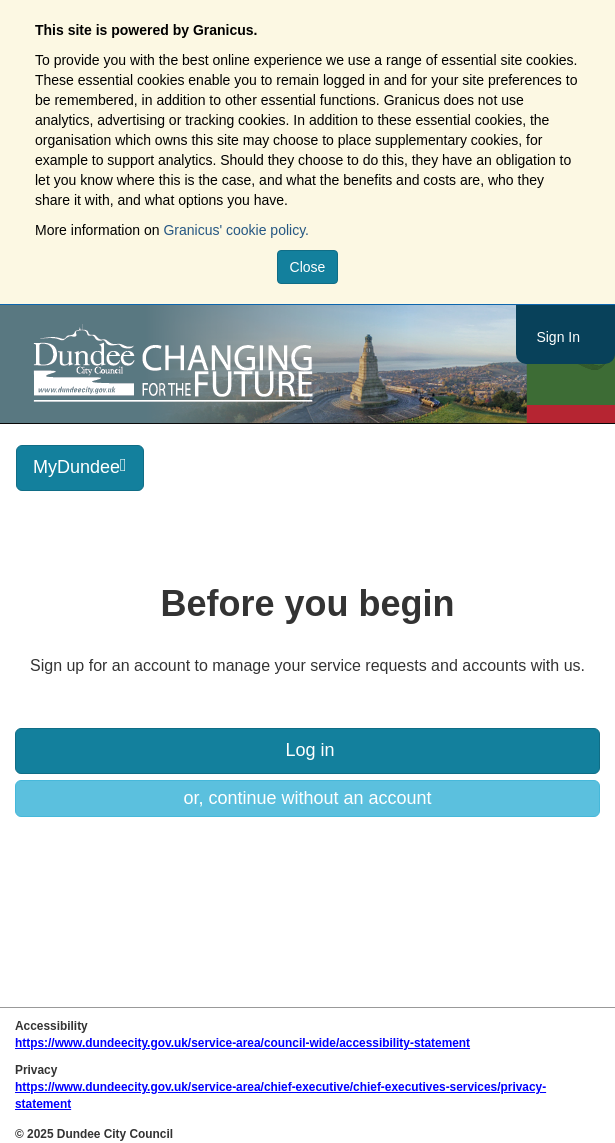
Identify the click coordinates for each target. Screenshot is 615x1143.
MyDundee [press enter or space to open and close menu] (80, 466)
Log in (307, 750)
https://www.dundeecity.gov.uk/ (263, 364)
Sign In (558, 337)
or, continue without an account (307, 798)
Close (308, 267)
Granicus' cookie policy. (236, 230)
